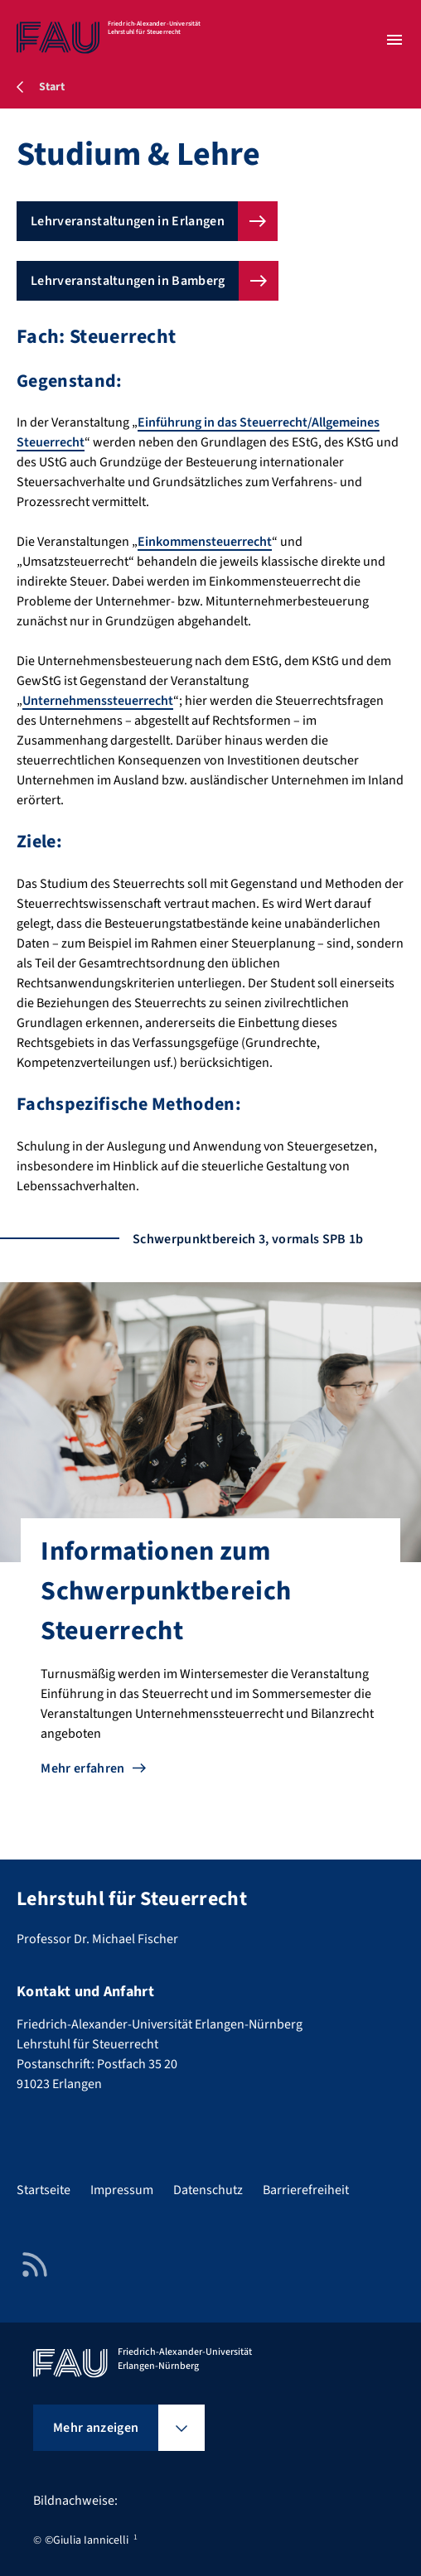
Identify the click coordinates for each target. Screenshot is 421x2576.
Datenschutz (208, 2190)
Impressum (121, 2190)
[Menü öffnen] (394, 40)
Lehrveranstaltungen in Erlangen (128, 221)
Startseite (43, 2190)
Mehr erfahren (82, 1768)
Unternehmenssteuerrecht (97, 701)
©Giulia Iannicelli (86, 2540)
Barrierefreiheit (306, 2190)
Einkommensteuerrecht (205, 542)
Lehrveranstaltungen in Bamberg (128, 281)
